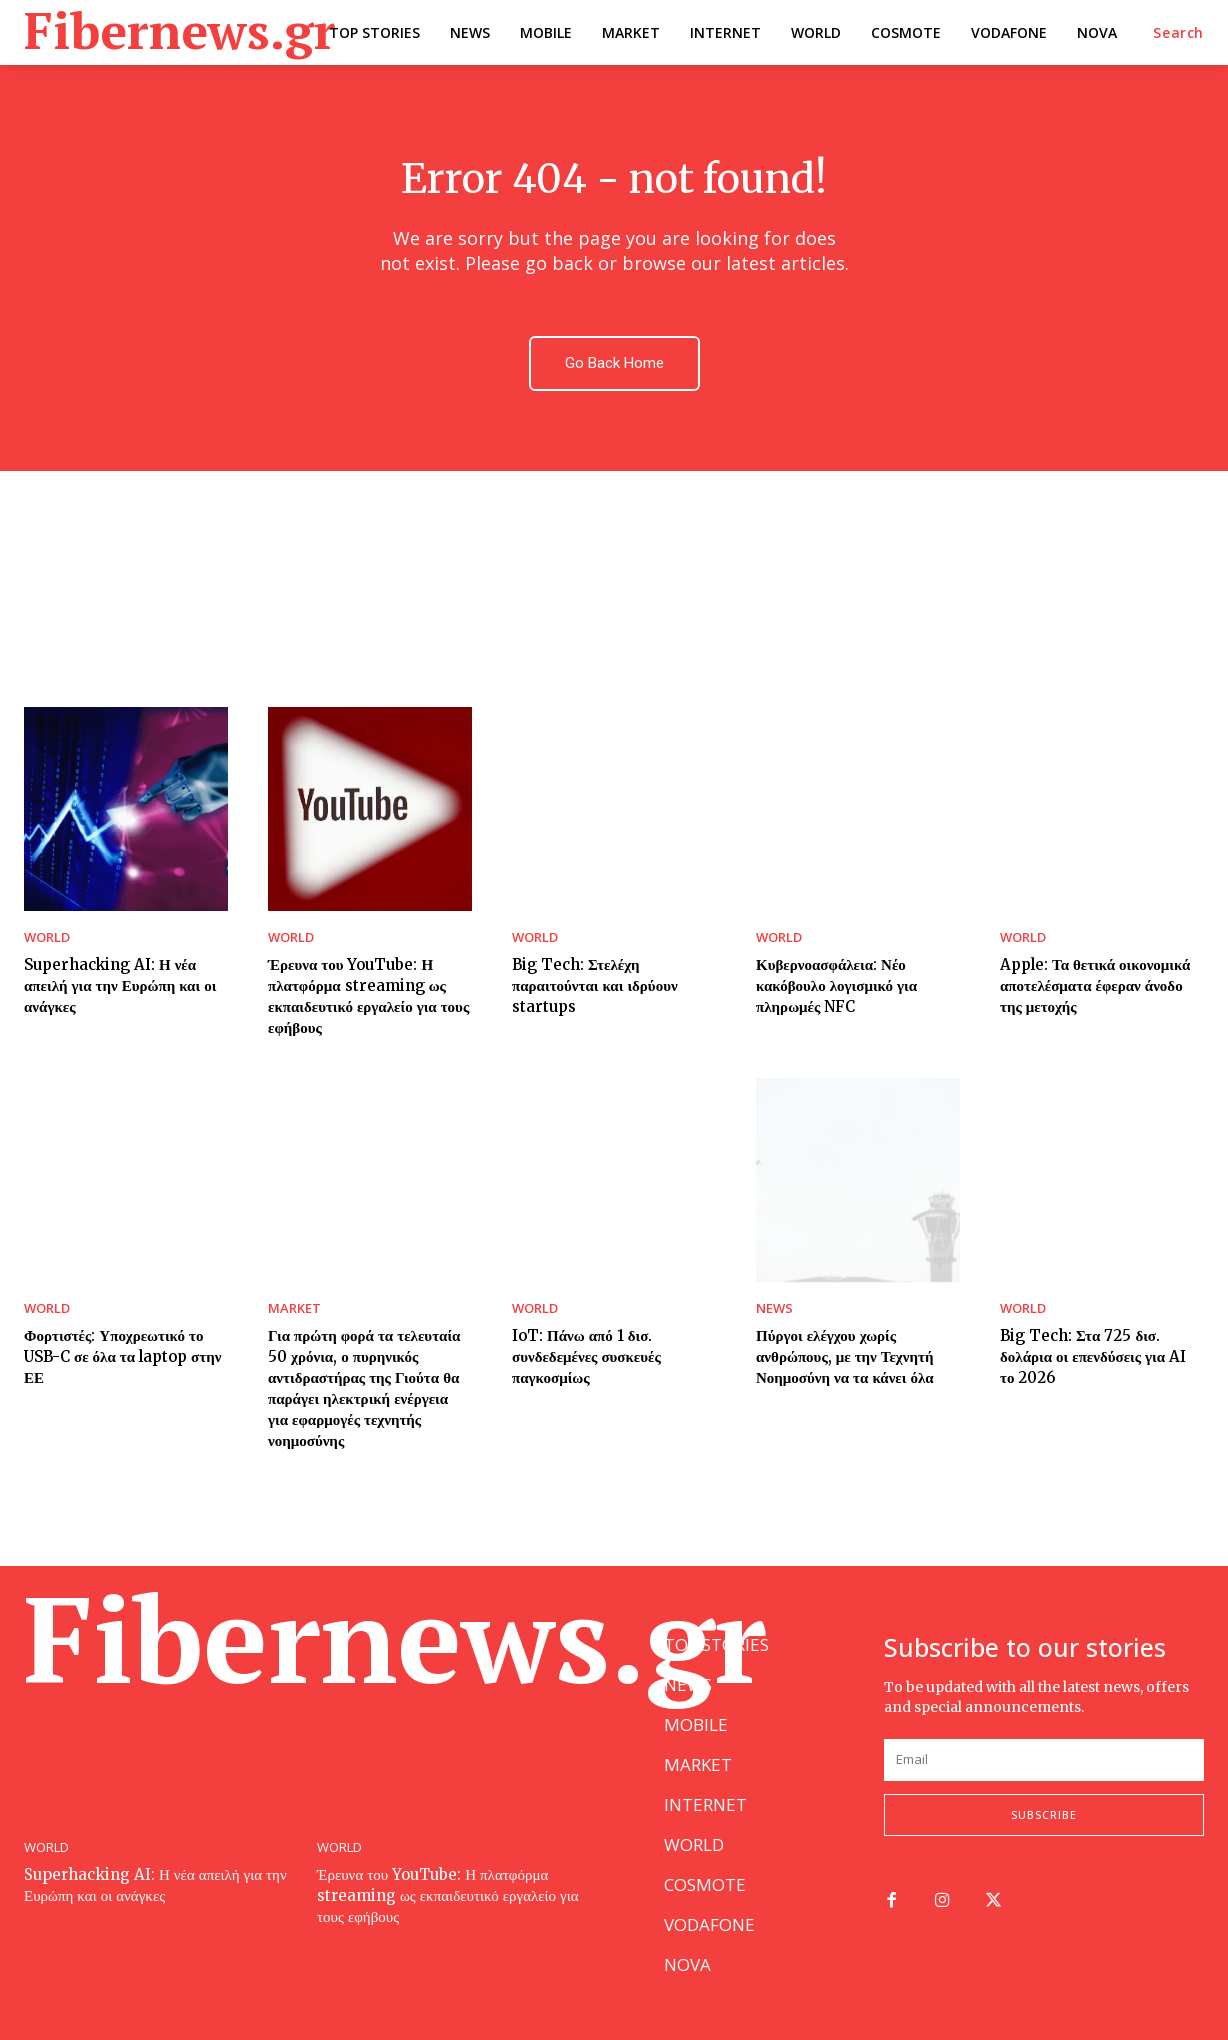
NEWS (774, 1308)
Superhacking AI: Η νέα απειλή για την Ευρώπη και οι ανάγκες (120, 985)
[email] (1044, 1760)
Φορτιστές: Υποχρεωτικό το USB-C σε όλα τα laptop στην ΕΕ (122, 1356)
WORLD (47, 937)
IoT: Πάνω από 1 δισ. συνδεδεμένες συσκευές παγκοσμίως (586, 1356)
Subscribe (1044, 1814)
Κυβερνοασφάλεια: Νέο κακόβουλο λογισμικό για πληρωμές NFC (836, 985)
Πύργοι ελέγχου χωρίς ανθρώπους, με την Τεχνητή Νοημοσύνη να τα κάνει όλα (845, 1356)
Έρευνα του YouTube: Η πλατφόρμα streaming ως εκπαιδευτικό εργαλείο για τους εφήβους (368, 996)
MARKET (294, 1308)
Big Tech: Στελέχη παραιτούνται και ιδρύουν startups (595, 985)
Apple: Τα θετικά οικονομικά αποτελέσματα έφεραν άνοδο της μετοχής (1095, 985)
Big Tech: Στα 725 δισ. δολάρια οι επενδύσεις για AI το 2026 (1093, 1356)
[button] (1178, 33)
